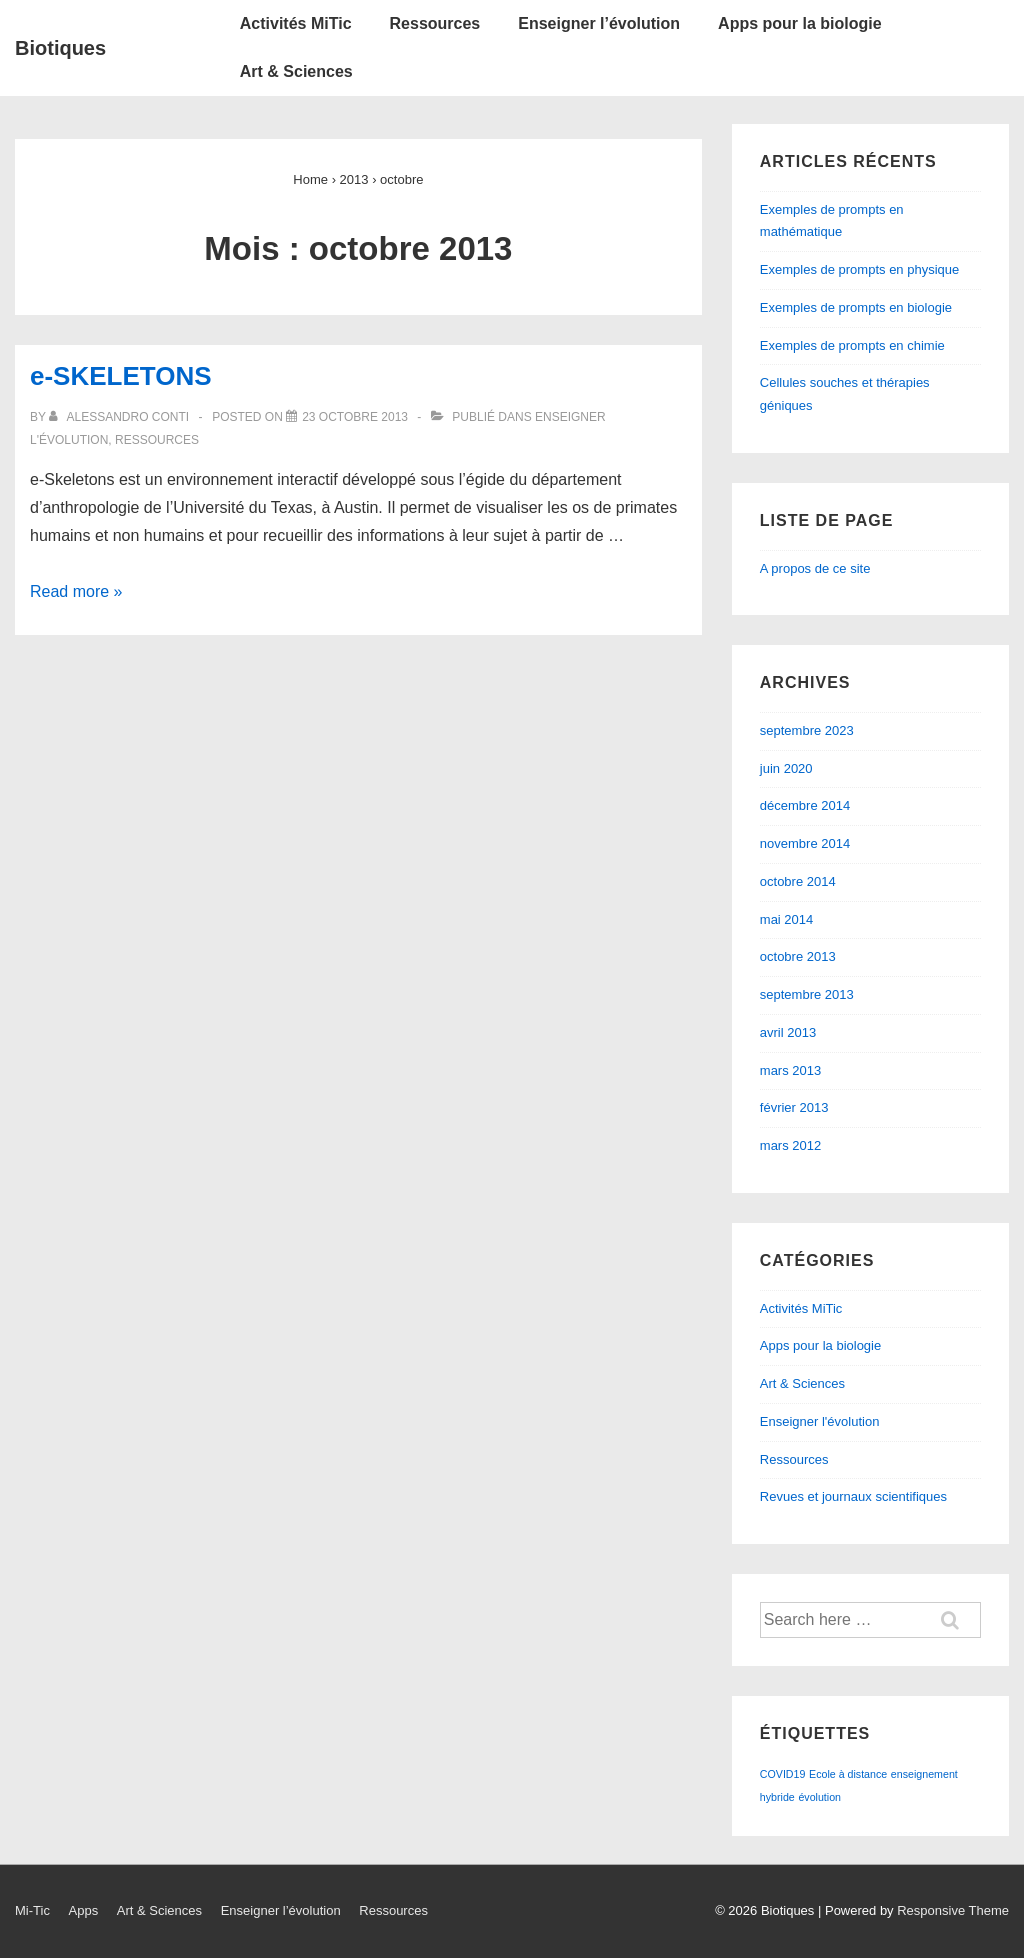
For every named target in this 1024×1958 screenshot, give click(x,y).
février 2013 (794, 1107)
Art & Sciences (296, 71)
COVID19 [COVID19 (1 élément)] (783, 1774)
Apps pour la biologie (800, 23)
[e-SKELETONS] (355, 417)
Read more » (76, 591)
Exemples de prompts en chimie (852, 345)
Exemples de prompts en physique (859, 269)
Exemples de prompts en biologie (856, 307)
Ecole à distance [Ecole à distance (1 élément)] (848, 1774)
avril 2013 (788, 1032)
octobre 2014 (798, 881)
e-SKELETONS (121, 376)
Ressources (435, 23)
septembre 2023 (807, 730)
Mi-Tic (32, 1910)
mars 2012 (790, 1145)
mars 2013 (790, 1070)
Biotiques (60, 48)
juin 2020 (786, 768)
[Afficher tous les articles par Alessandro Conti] (120, 417)
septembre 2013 (807, 994)
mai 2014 (786, 919)
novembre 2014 (805, 843)
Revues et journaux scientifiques (853, 1496)
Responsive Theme (953, 1910)
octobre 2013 (798, 956)
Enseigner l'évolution (820, 1421)
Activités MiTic (296, 23)
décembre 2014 (805, 805)
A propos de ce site (815, 568)
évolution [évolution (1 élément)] (819, 1797)
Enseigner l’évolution (599, 23)
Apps (84, 1910)
